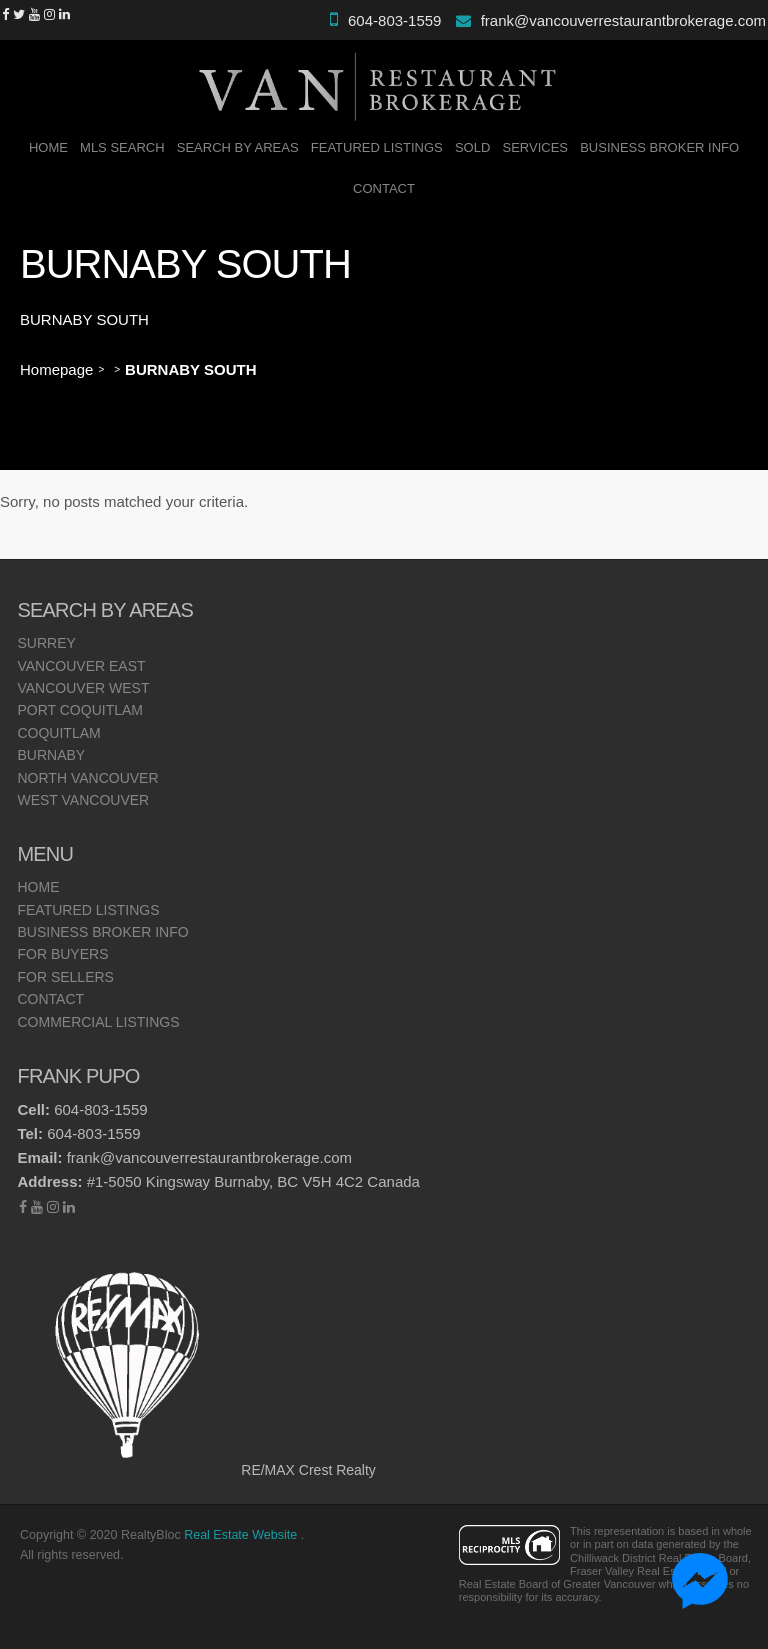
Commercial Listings (98, 1022)
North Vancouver (87, 778)
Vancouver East (81, 666)
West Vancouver (83, 800)
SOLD (472, 147)
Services (536, 147)
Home (48, 147)
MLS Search (122, 147)
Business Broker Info (659, 147)
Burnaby (51, 755)
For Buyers (62, 954)
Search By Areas (238, 147)
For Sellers (65, 977)
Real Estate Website (242, 1535)
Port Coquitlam (80, 710)
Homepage (56, 369)
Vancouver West (83, 688)
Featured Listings (377, 147)
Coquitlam (58, 733)
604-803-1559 (394, 20)
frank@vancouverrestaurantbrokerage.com (623, 20)
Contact (384, 188)
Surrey (46, 643)
